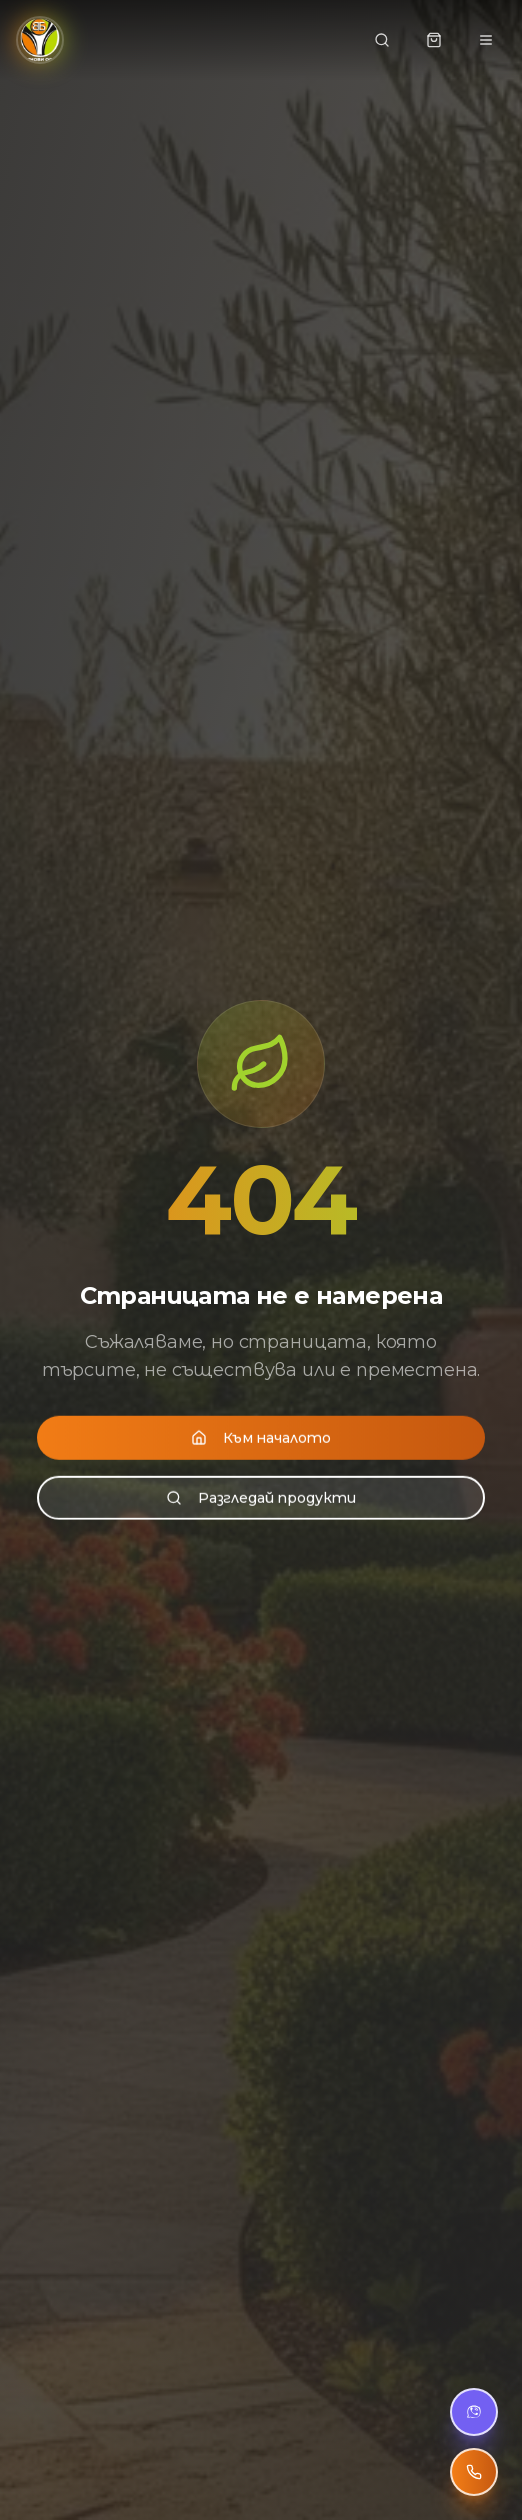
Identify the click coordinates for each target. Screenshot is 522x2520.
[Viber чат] (474, 2412)
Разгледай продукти (261, 1496)
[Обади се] (474, 2472)
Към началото (261, 1436)
